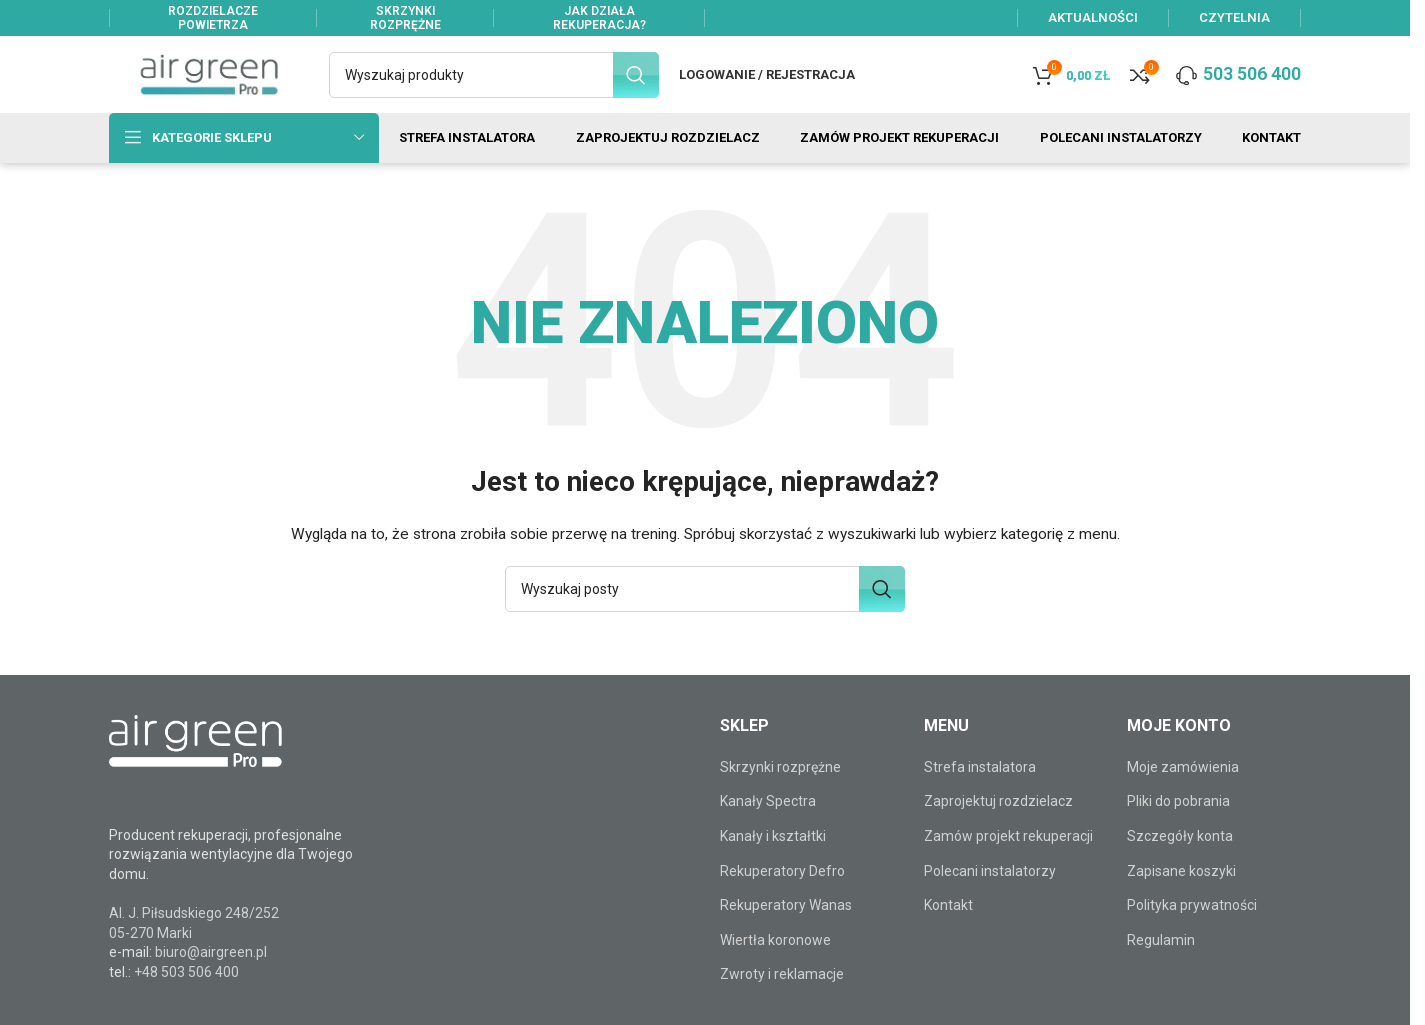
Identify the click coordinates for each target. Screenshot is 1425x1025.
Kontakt (948, 926)
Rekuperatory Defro (782, 892)
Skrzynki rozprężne (780, 788)
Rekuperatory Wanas (786, 926)
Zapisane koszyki (1181, 892)
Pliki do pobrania (1178, 822)
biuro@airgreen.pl (211, 973)
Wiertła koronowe (775, 961)
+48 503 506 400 (186, 993)
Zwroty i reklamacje (782, 995)
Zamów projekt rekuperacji (1008, 857)
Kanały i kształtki (773, 857)
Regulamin (1161, 961)
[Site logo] (209, 81)
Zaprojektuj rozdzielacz (998, 822)
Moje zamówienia (1183, 788)
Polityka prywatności (1192, 926)
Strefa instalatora (980, 788)
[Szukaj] (494, 82)
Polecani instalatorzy (990, 892)
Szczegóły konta (1180, 857)
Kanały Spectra (768, 822)
